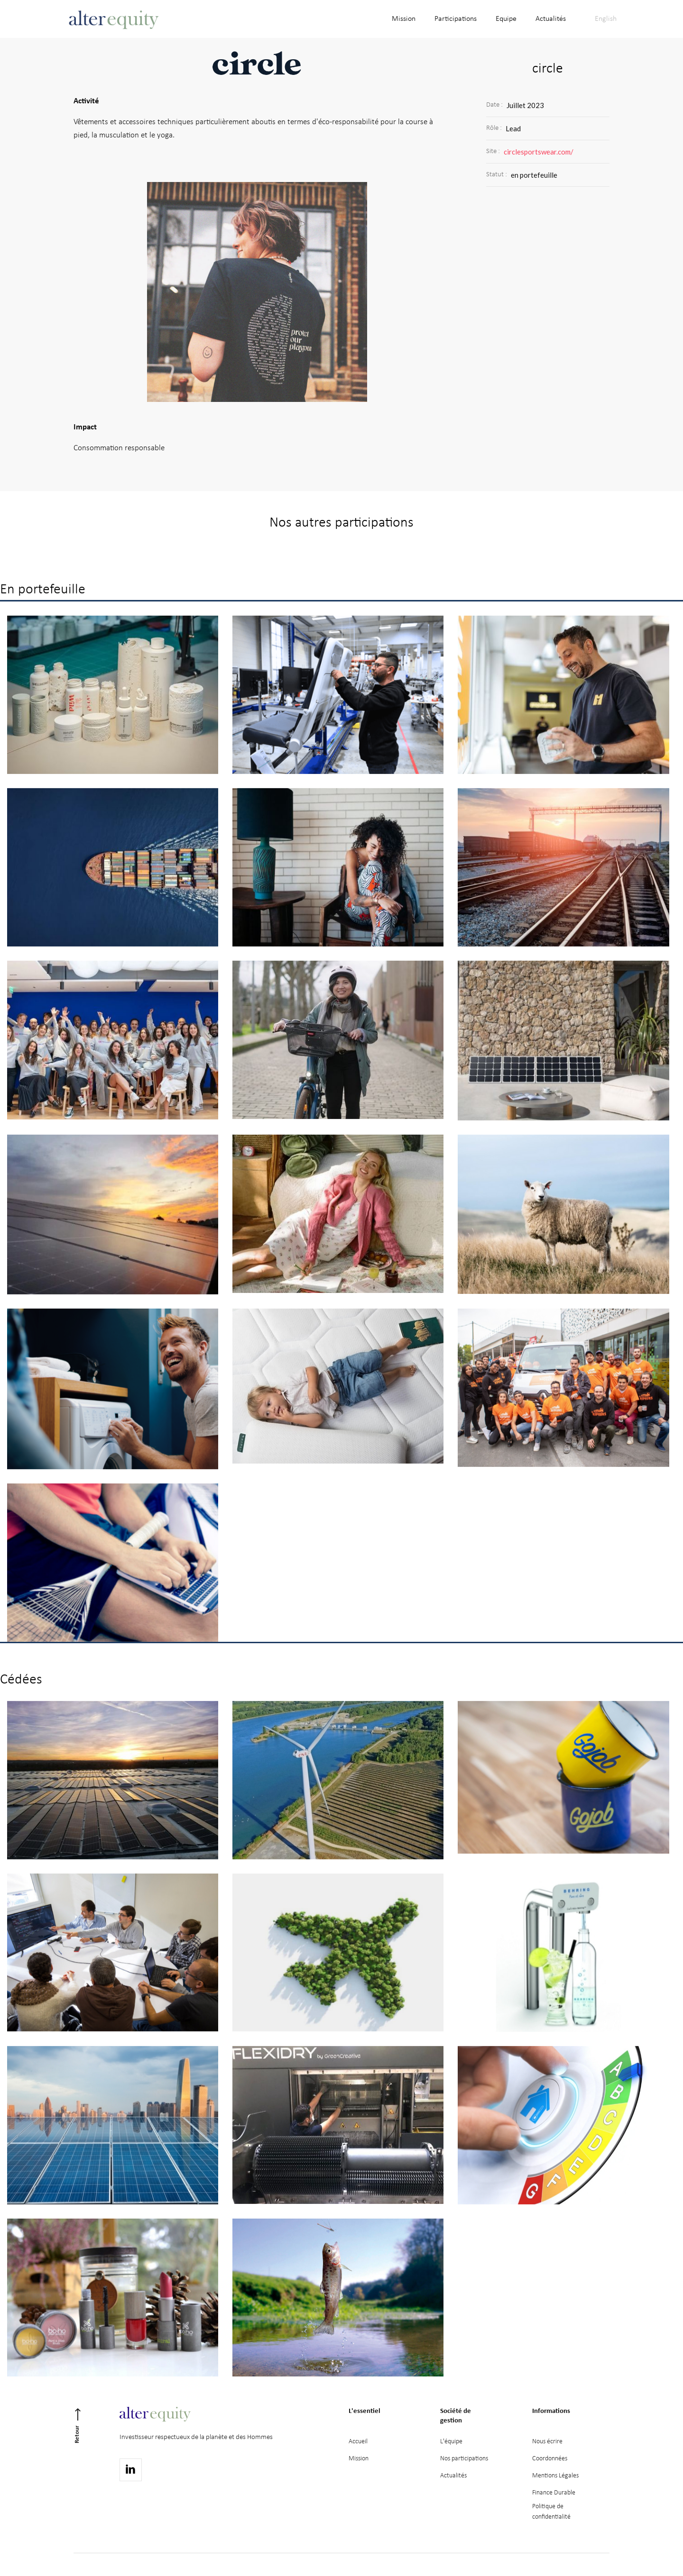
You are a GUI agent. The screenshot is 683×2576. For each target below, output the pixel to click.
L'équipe (451, 2441)
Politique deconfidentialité (551, 2512)
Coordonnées (549, 2458)
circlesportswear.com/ (538, 151)
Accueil (358, 2441)
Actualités (453, 2475)
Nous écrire (547, 2441)
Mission (359, 2458)
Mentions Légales (555, 2475)
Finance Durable (553, 2492)
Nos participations (464, 2458)
